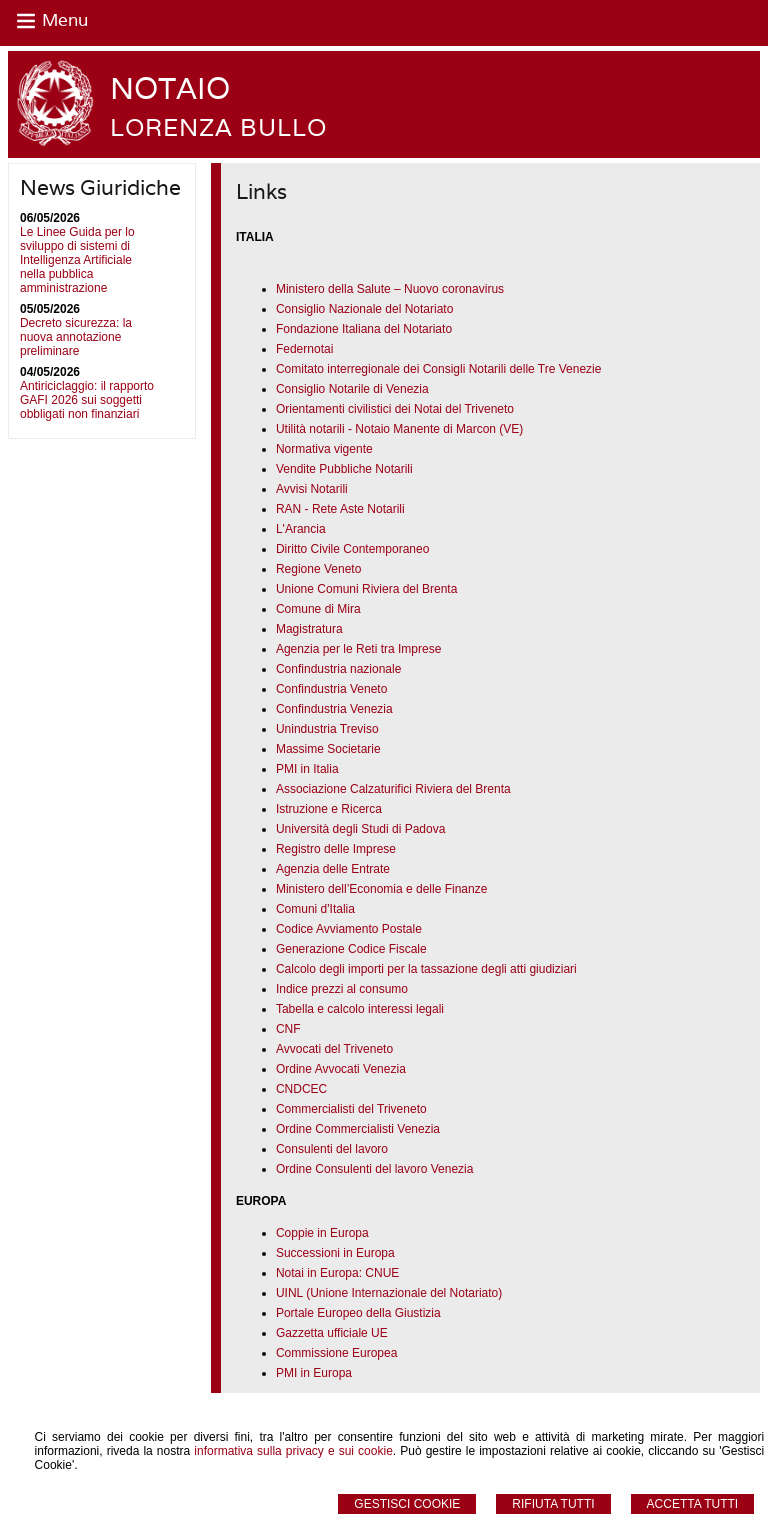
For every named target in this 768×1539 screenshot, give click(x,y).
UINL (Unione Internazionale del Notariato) (389, 1293)
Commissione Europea (336, 1353)
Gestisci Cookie (407, 1504)
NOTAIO (170, 88)
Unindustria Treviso (327, 729)
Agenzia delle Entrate (333, 869)
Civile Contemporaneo (368, 549)
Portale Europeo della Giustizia (358, 1313)
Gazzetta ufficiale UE (332, 1333)
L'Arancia (301, 529)
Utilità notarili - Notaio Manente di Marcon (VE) (399, 429)
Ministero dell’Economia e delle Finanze (381, 889)
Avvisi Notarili (312, 489)
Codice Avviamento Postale (349, 929)
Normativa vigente (324, 449)
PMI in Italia (307, 769)
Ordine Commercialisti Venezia (358, 1129)
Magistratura (309, 629)
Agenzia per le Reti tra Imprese (358, 649)
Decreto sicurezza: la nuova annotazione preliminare (76, 337)
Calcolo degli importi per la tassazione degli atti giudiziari (426, 969)
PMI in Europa (314, 1373)
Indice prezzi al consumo (342, 989)
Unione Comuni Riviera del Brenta (366, 589)
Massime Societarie (328, 749)
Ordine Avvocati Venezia (341, 1069)
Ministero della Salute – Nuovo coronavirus (390, 289)
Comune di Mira (318, 609)
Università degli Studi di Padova (360, 829)
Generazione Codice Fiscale (351, 949)
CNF (288, 1029)
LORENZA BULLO (218, 127)
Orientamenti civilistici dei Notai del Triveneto (395, 409)
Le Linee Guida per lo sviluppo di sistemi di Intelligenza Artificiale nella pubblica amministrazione (77, 260)
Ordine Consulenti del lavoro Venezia (374, 1169)
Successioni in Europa (335, 1253)
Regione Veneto (318, 569)
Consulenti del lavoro (332, 1149)
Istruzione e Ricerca (329, 809)
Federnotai (304, 349)
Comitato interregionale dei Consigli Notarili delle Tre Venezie (439, 369)
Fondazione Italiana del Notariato (364, 329)
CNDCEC (301, 1089)
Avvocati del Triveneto (334, 1049)
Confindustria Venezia (334, 709)
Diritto (291, 549)
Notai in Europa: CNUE (337, 1273)
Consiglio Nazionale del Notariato (364, 309)
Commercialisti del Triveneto (351, 1109)
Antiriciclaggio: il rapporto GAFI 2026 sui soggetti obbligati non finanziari (87, 400)
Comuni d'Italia (315, 909)
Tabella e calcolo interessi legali (360, 1009)
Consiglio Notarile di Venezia (352, 389)
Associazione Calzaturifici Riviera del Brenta (393, 789)
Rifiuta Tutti (553, 1504)
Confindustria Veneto (331, 689)
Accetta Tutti (693, 1504)
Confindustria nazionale (338, 669)
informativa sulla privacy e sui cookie (293, 1451)
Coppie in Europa (322, 1233)
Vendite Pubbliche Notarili (344, 469)
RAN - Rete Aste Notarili (340, 509)
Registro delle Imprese (336, 849)
